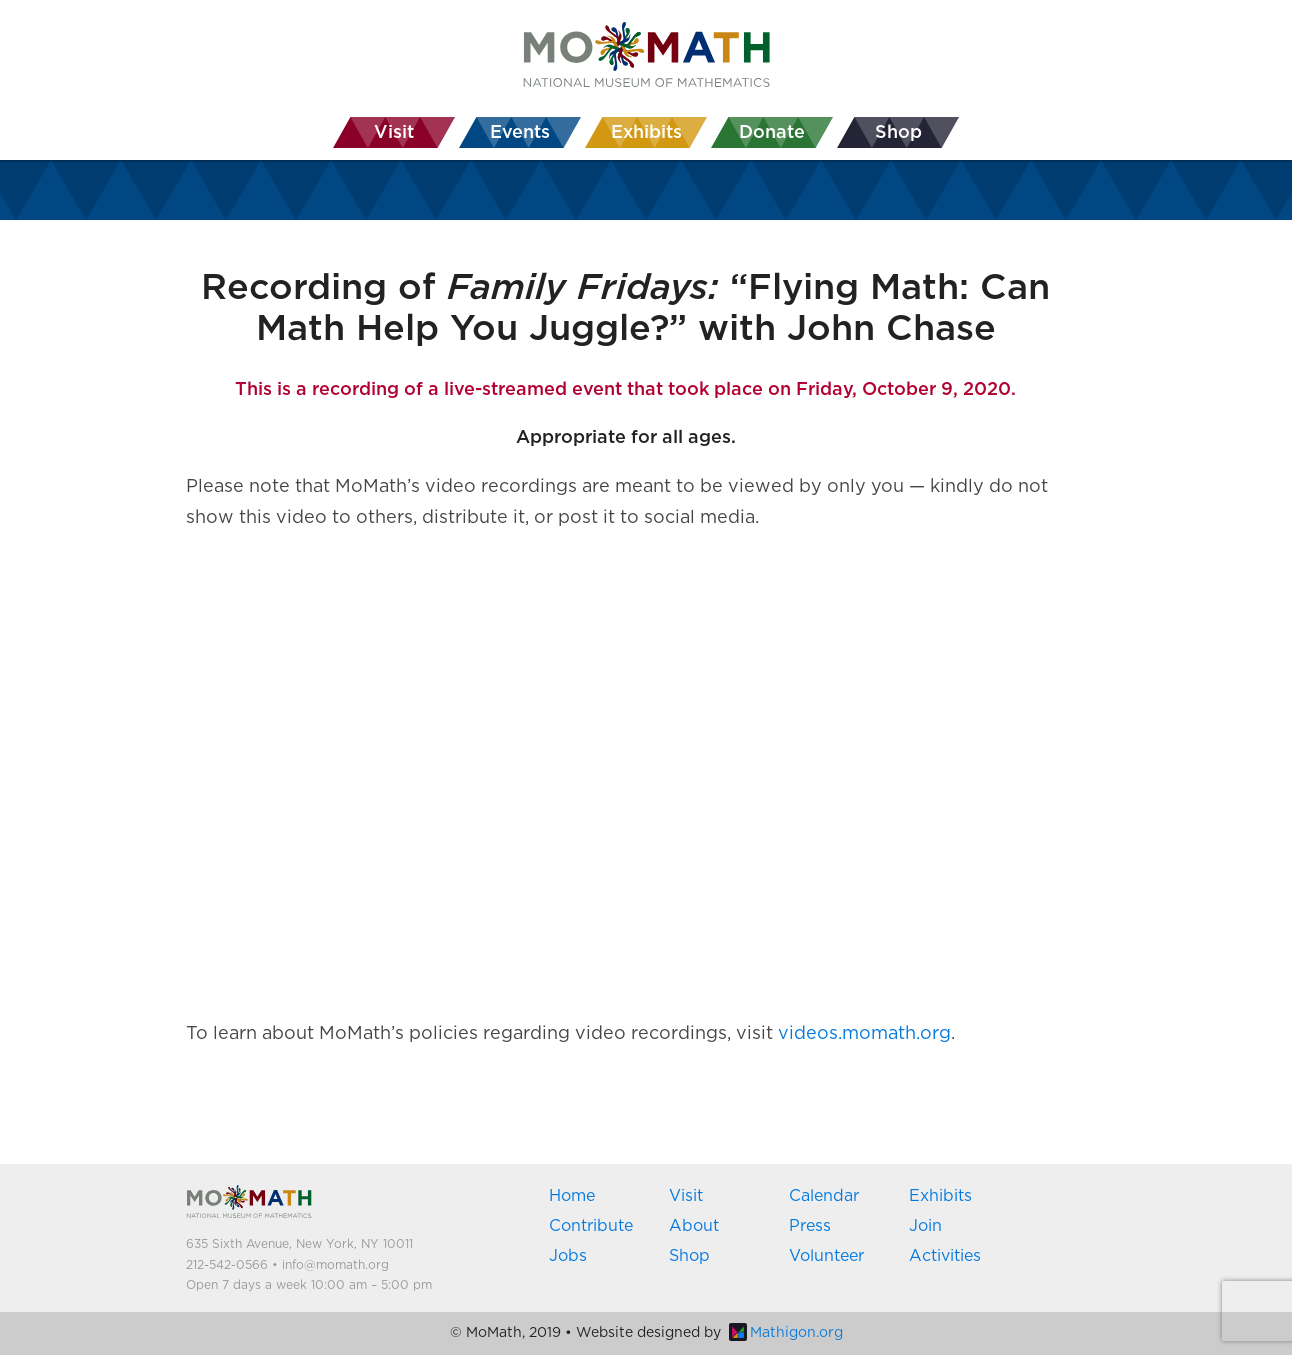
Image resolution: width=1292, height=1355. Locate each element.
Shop (689, 1256)
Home (572, 1196)
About (694, 1226)
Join (925, 1226)
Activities (945, 1256)
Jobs (568, 1256)
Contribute (591, 1226)
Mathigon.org (786, 1333)
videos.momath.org (864, 1034)
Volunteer (826, 1256)
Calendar (824, 1196)
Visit (686, 1196)
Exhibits (940, 1196)
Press (810, 1226)
